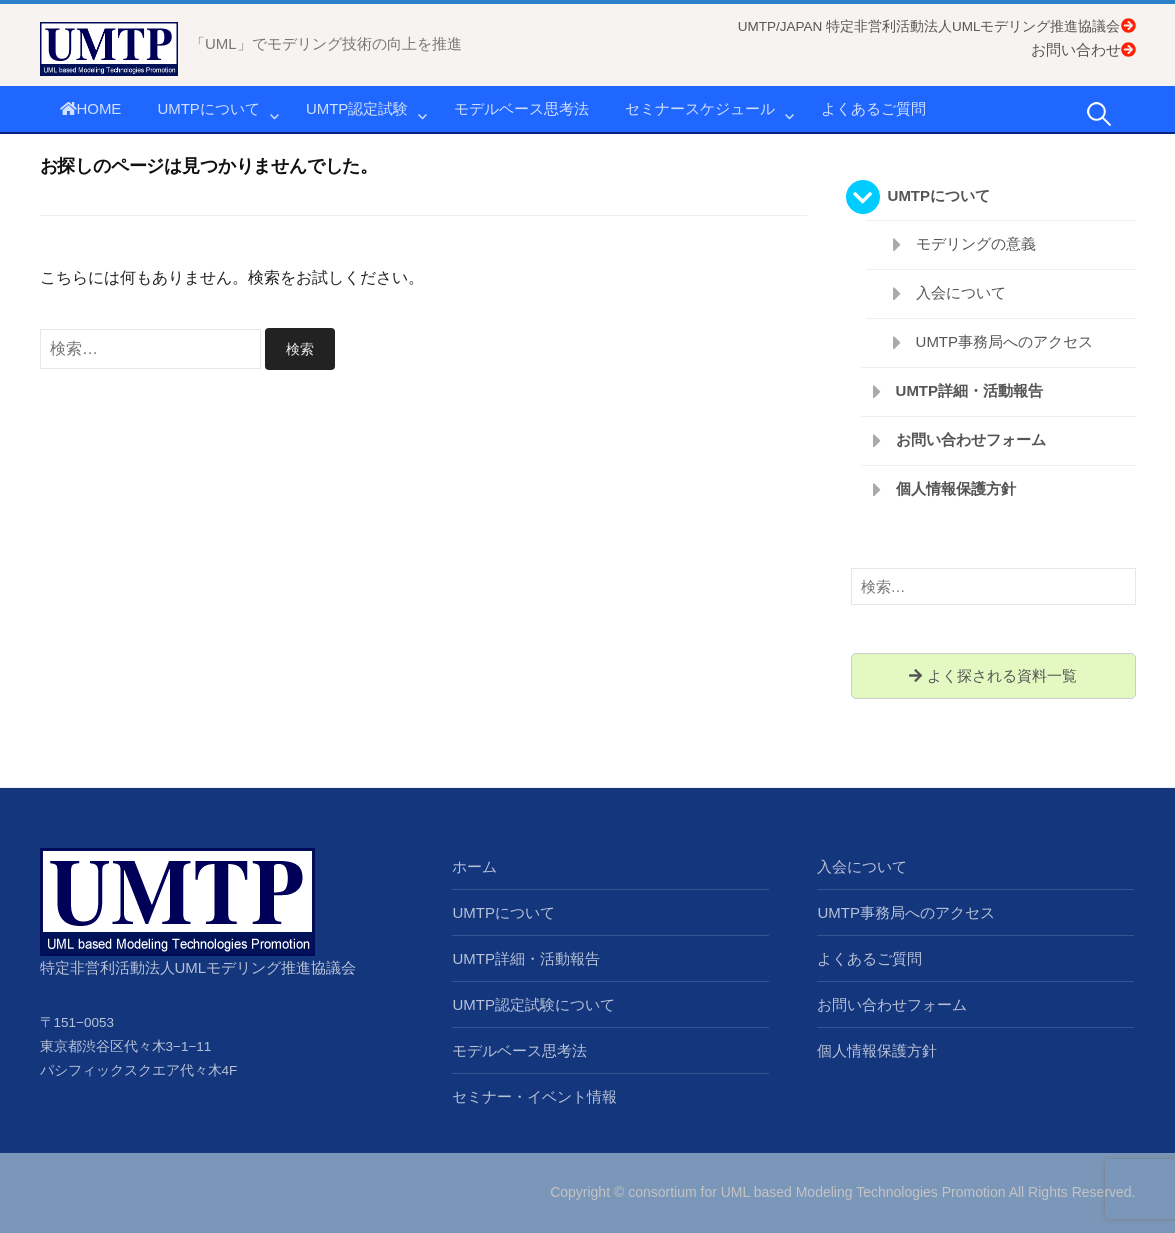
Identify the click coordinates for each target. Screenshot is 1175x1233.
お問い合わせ (1083, 49)
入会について (961, 292)
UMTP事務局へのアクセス (1005, 341)
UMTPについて (208, 108)
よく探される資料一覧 (992, 675)
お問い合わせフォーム (971, 439)
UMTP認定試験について (533, 1004)
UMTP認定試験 (357, 108)
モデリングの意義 (976, 243)
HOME (91, 108)
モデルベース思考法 (521, 108)
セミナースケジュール (700, 108)
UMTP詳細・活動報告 (970, 390)
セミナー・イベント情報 (534, 1096)
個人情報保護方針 (956, 488)
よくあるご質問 (873, 108)
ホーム (474, 866)
